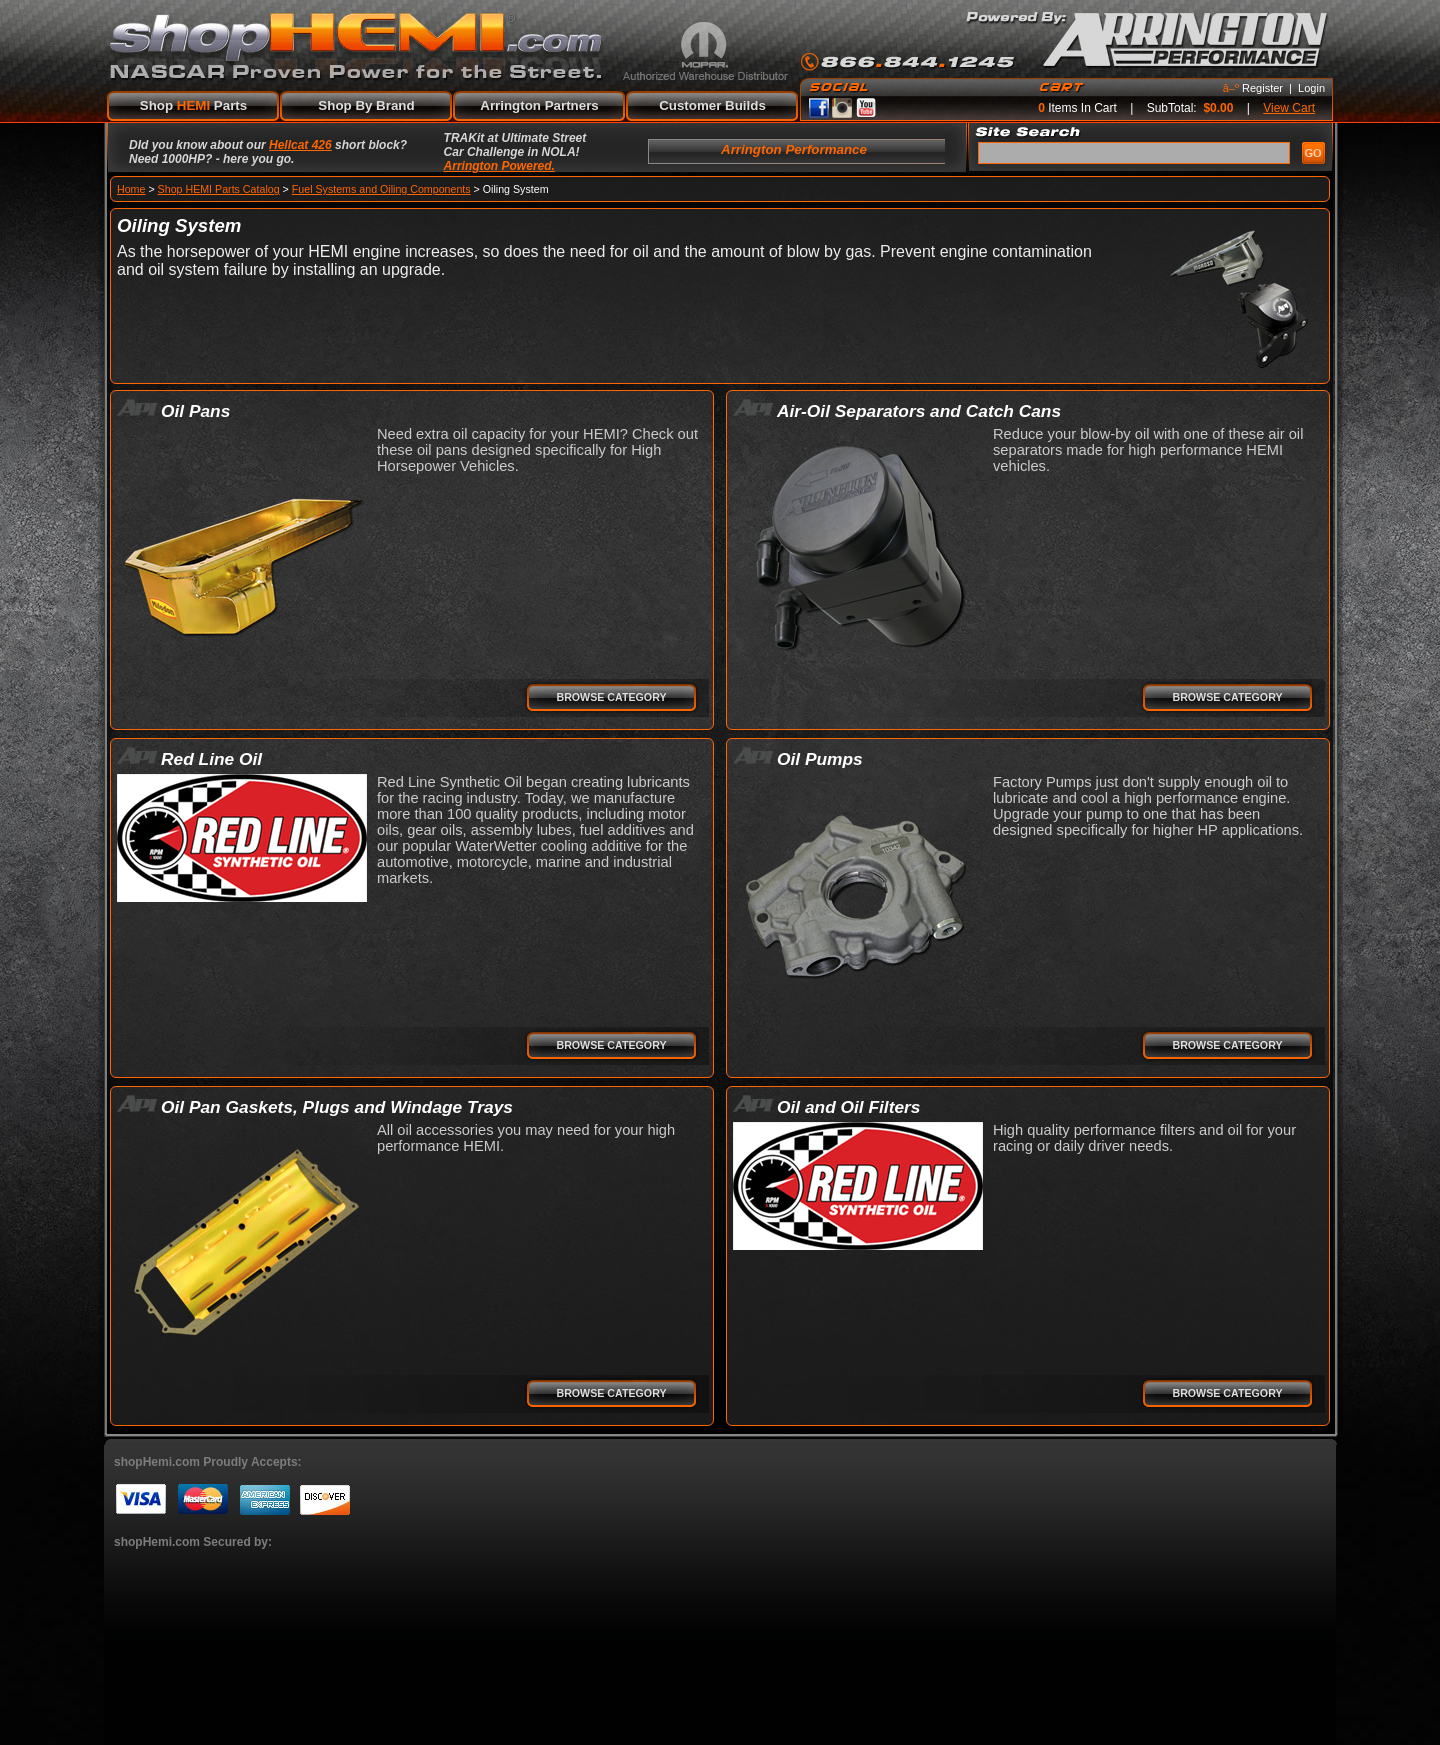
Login (1311, 88)
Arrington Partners (539, 105)
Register (1262, 88)
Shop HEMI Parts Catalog (219, 189)
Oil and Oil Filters (848, 1107)
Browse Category (611, 697)
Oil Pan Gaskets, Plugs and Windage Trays (337, 1107)
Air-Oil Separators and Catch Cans (919, 411)
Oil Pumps (820, 759)
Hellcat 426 (300, 145)
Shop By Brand (366, 105)
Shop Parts (193, 105)
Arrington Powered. (499, 166)
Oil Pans (195, 411)
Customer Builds (712, 105)
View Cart (1289, 108)
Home (131, 189)
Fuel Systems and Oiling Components (381, 189)
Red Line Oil (211, 759)
